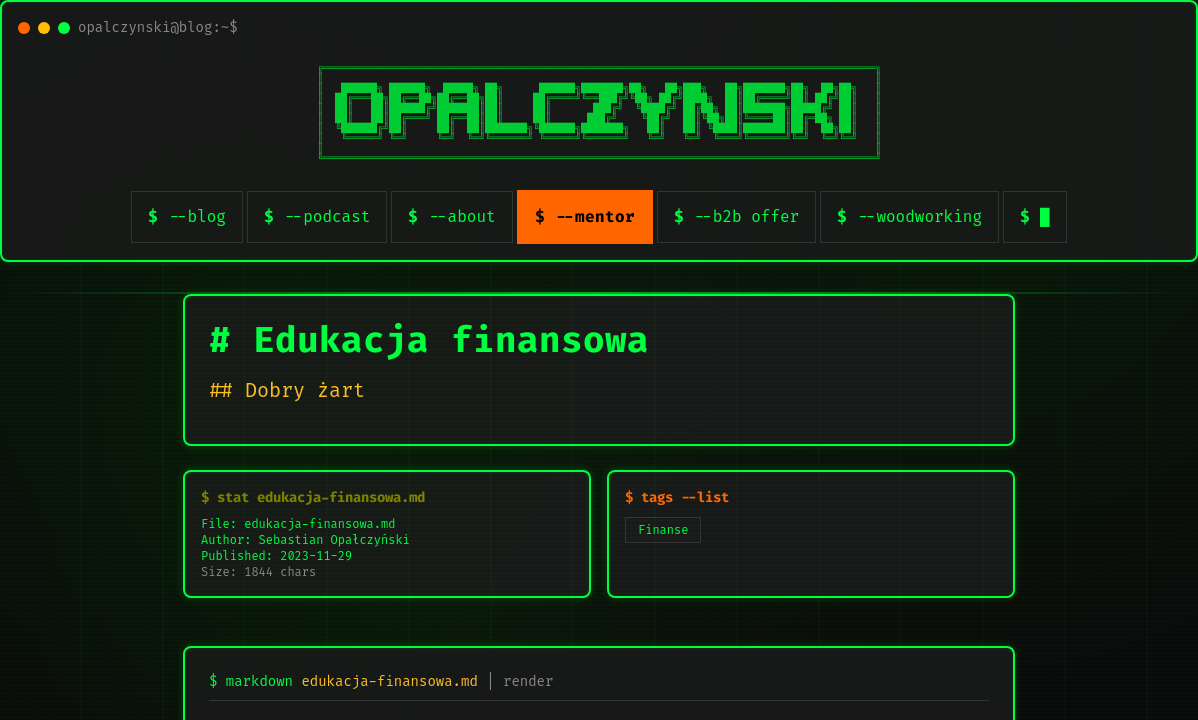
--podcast (327, 216)
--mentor (595, 216)
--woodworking (919, 216)
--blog (197, 216)
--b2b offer (747, 216)
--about (461, 216)
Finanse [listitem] (663, 530)
